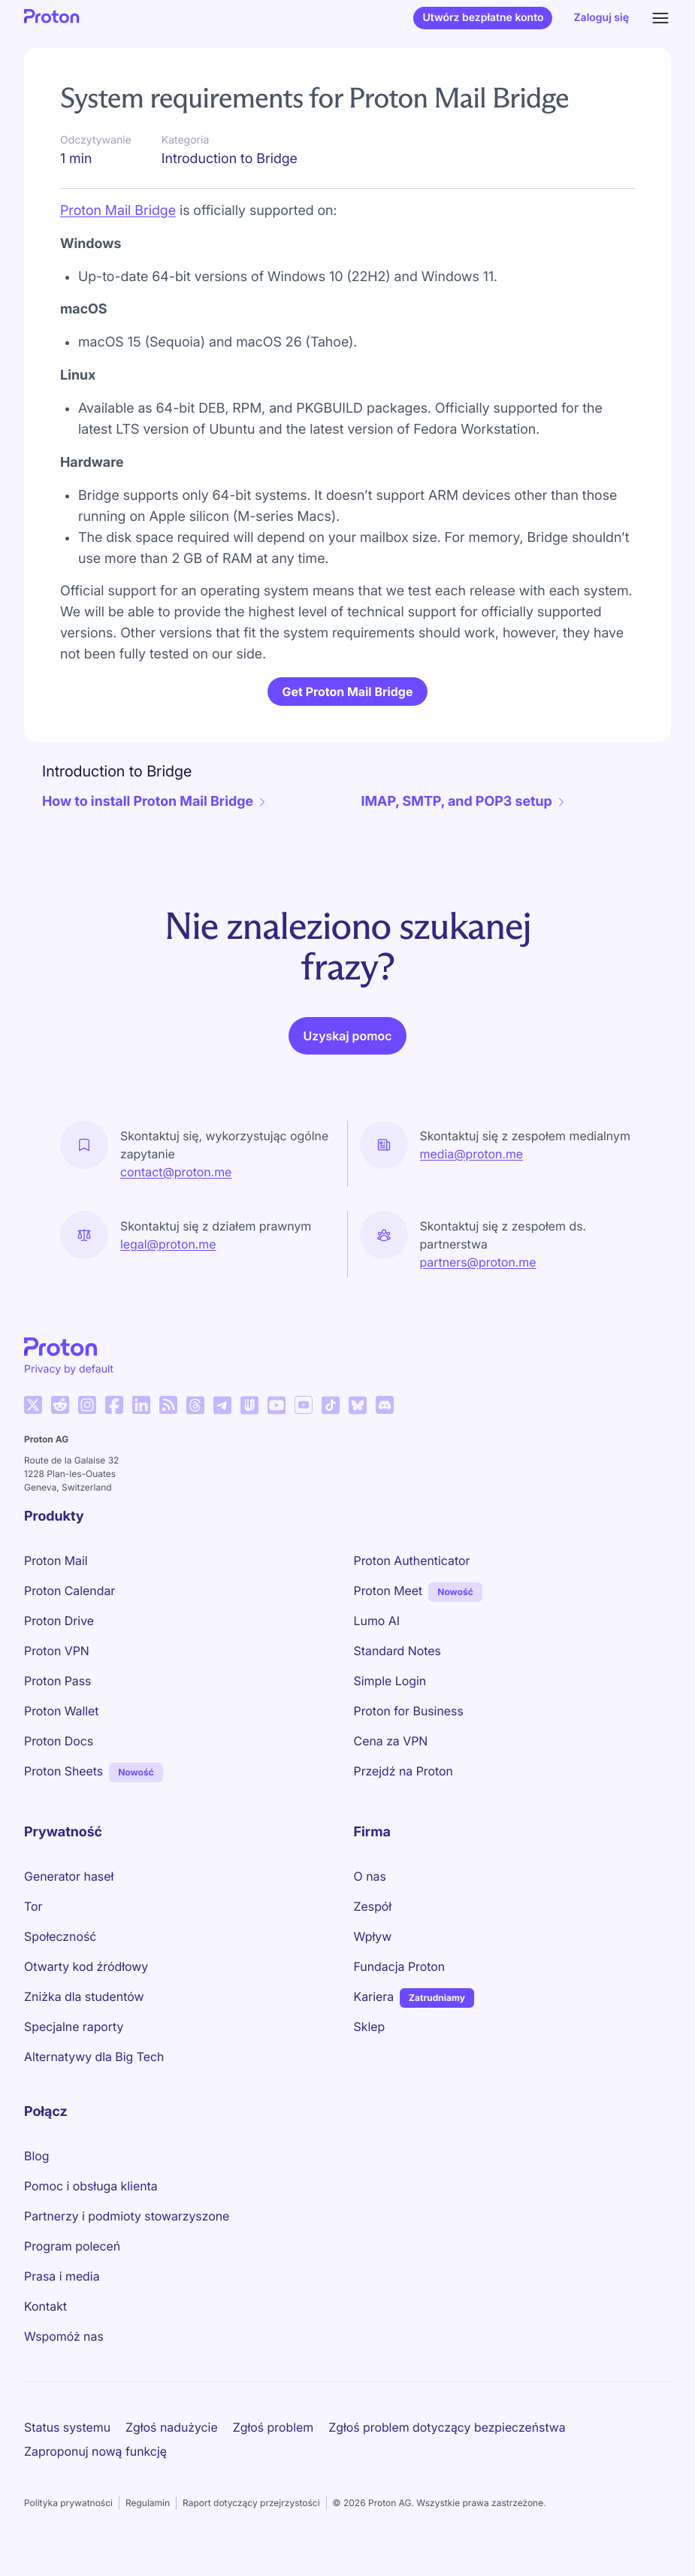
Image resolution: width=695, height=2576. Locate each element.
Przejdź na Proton (403, 1770)
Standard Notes (397, 1650)
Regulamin (147, 2502)
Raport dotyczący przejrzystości (251, 2502)
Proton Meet (388, 1590)
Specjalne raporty (73, 2026)
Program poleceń (72, 2246)
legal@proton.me (168, 1244)
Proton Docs (58, 1740)
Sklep (369, 2026)
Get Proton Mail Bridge (348, 691)
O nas (370, 1876)
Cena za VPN (391, 1740)
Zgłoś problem (273, 2427)
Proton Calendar (69, 1590)
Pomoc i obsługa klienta (91, 2185)
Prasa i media (62, 2276)
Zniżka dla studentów (84, 1996)
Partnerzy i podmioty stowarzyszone (126, 2215)
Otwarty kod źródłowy (86, 1966)
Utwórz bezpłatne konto (482, 17)
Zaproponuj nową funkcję (95, 2451)
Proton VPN (56, 1650)
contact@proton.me (175, 1171)
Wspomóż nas (64, 2336)
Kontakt (45, 2306)
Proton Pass (57, 1680)
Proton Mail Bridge (118, 211)
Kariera (374, 1996)
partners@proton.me (478, 1262)
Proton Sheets (63, 1770)
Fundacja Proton (400, 1966)
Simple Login (390, 1680)
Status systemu (67, 2427)
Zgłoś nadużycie (171, 2427)
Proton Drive (59, 1620)
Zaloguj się (601, 17)
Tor (33, 1906)
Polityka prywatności (68, 2502)
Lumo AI (377, 1620)
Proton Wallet (61, 1710)
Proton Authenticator (412, 1560)
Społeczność (60, 1936)
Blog (36, 2155)
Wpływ (373, 1936)
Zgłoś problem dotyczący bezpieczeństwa (447, 2427)
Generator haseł (68, 1876)
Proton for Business (409, 1710)
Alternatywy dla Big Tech (94, 2056)
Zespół (373, 1906)
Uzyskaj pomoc (348, 1035)
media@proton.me (472, 1153)
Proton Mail (56, 1560)
